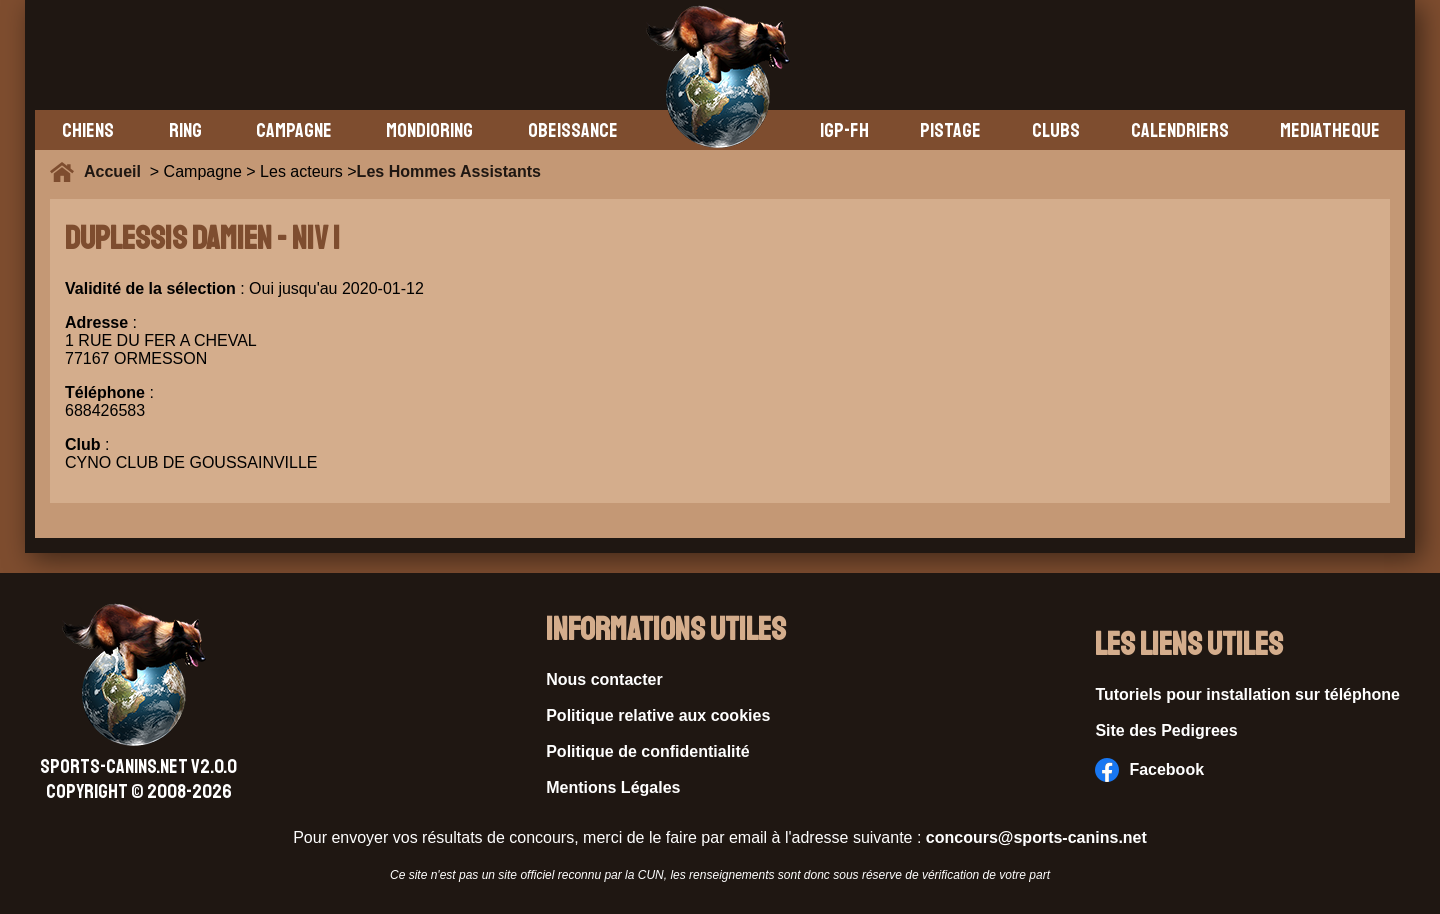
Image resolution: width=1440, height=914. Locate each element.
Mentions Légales (613, 787)
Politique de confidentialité (648, 751)
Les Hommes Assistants (449, 171)
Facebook (1149, 770)
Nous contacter (604, 679)
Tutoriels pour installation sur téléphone (1247, 694)
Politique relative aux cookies (658, 715)
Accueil (117, 171)
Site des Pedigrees (1166, 730)
